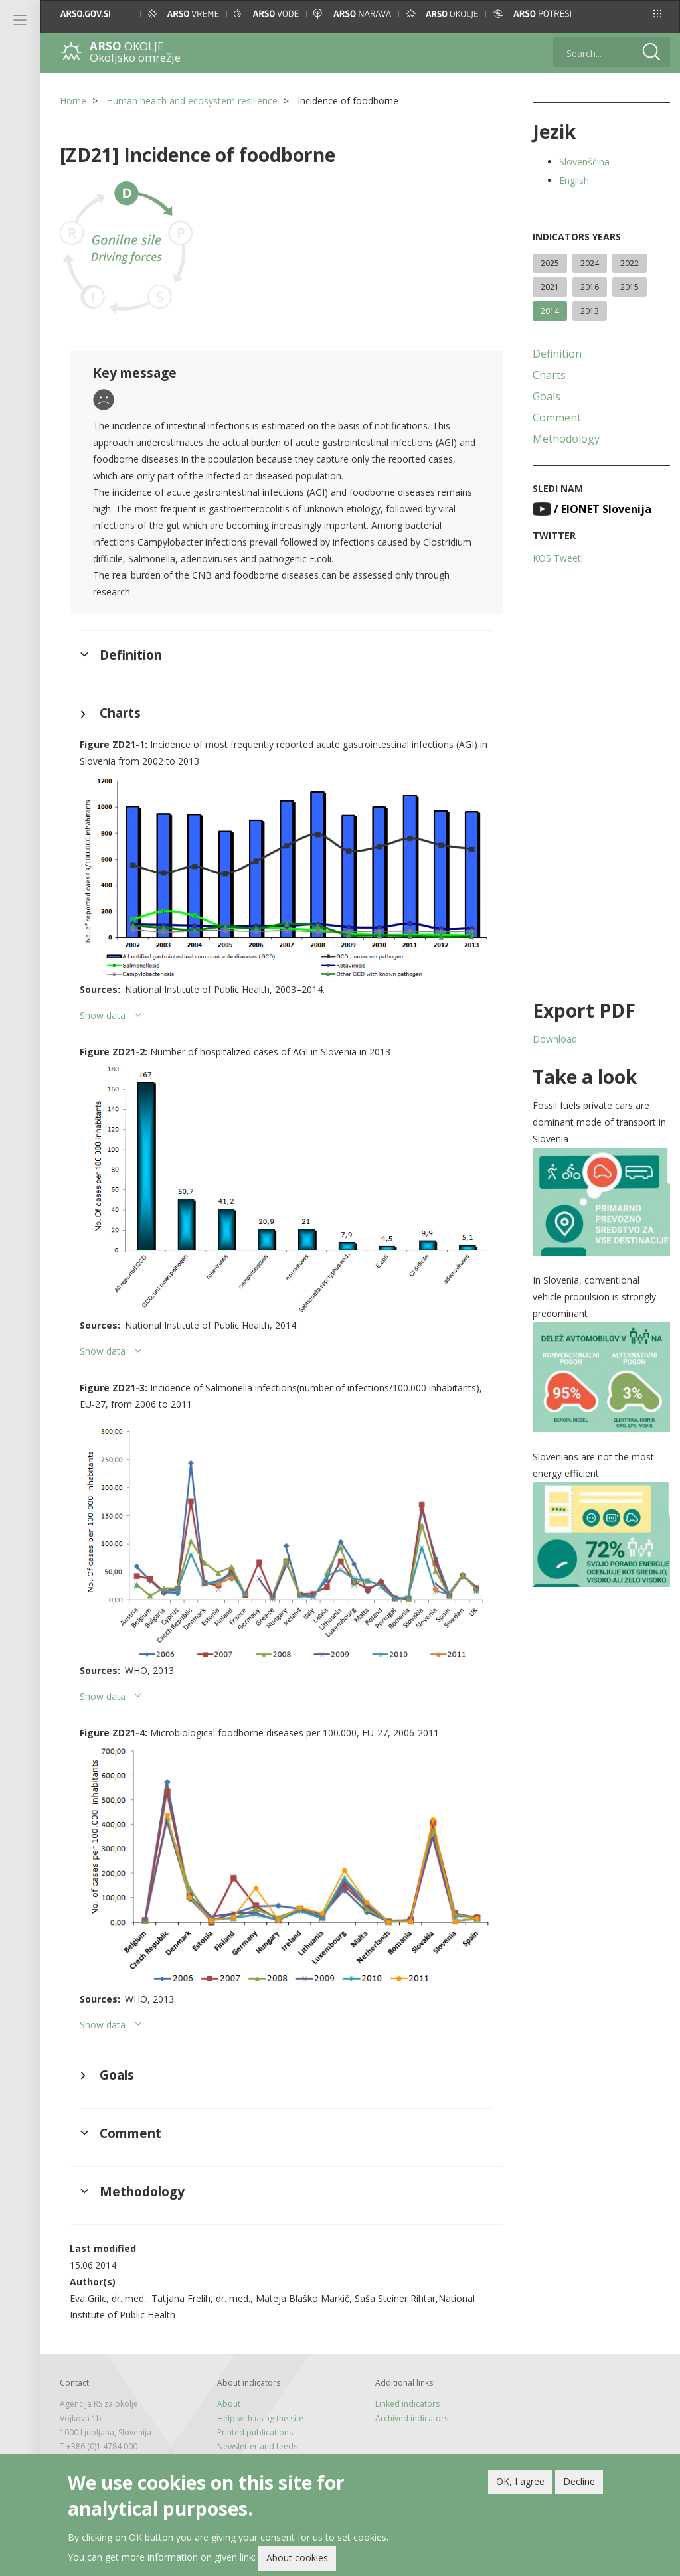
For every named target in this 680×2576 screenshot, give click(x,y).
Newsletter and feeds (257, 2446)
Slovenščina (584, 161)
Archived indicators (411, 2418)
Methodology (566, 438)
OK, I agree (520, 2484)
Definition (557, 353)
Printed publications (255, 2432)
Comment (557, 417)
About (228, 2403)
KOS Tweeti (558, 558)
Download (555, 1039)
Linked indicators (407, 2403)
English (574, 180)
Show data (103, 1015)
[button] (657, 14)
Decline (579, 2484)
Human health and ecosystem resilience (192, 100)
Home (73, 100)
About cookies (297, 2561)
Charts (549, 375)
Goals (546, 396)
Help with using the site (260, 2418)
